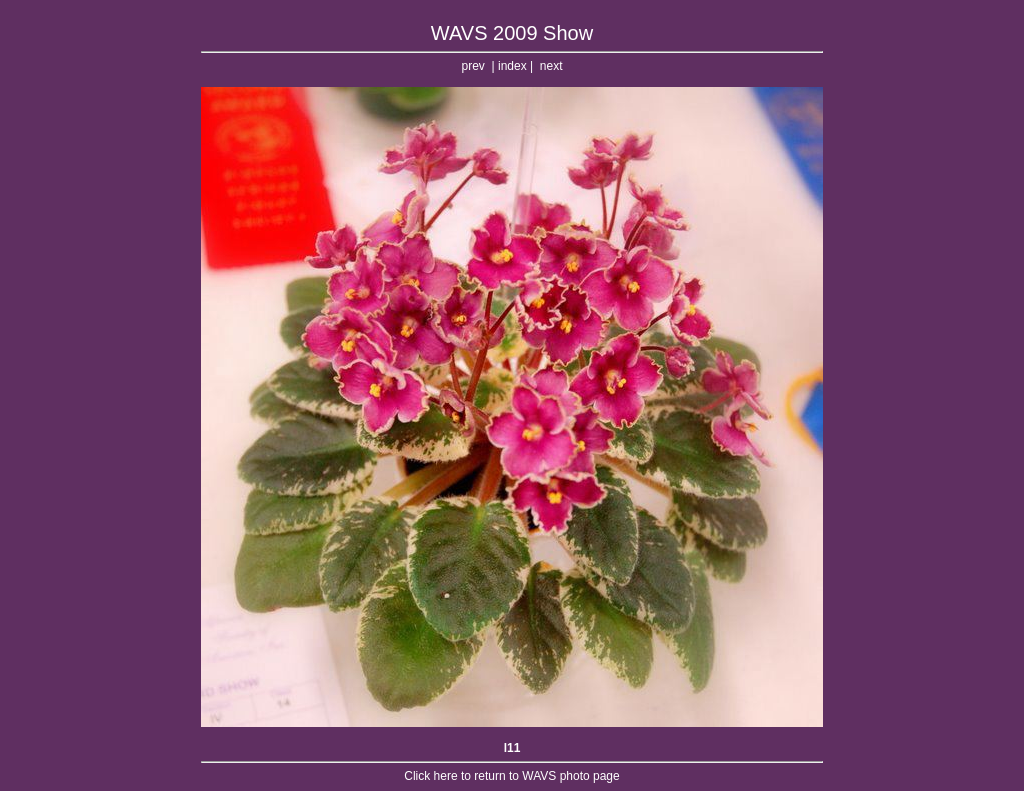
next (551, 66)
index (512, 66)
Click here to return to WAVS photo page (511, 776)
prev (473, 66)
